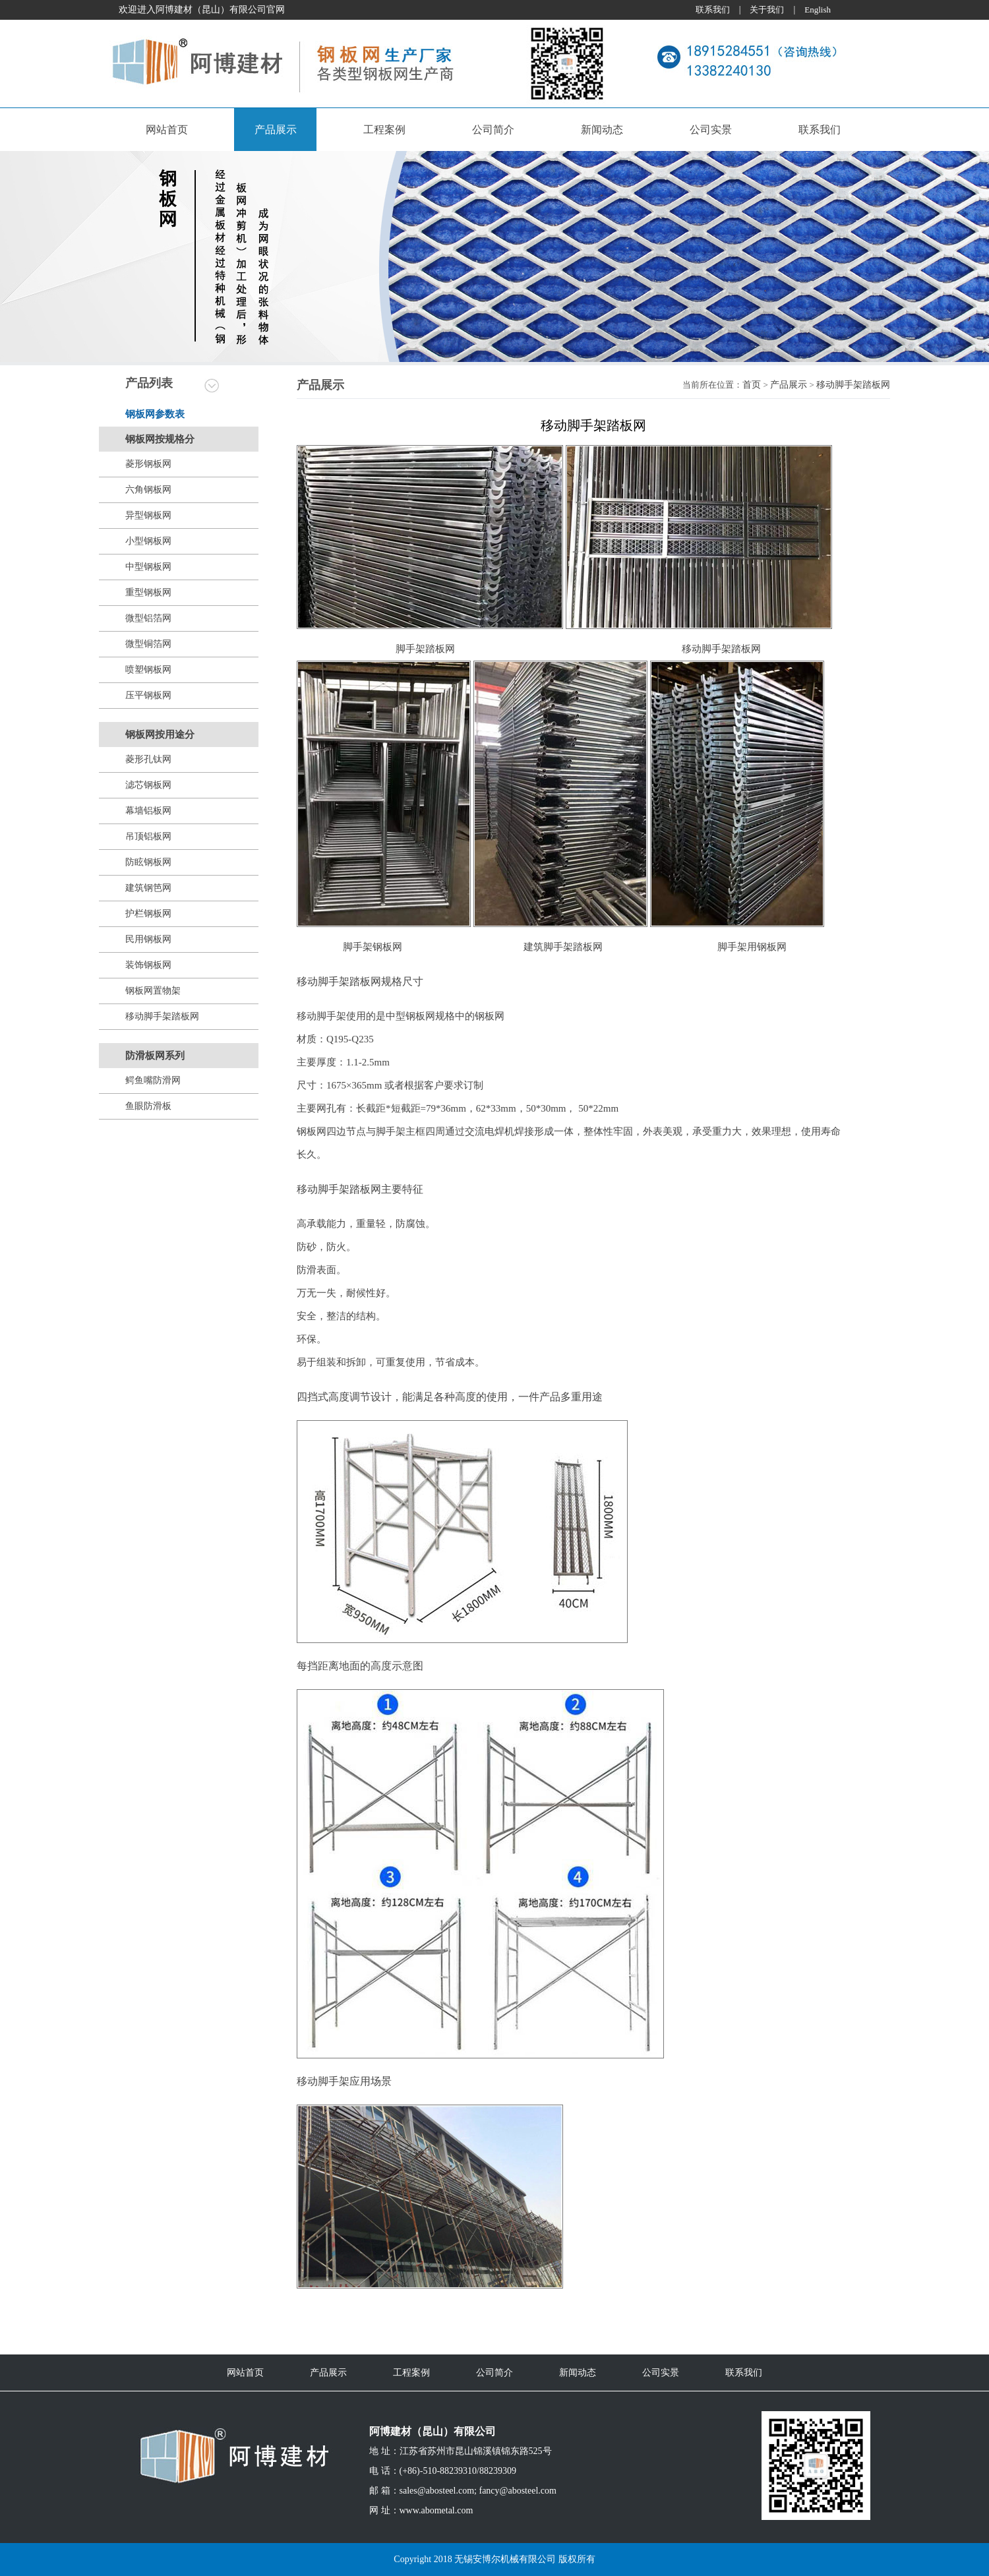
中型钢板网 (148, 567)
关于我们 (767, 10)
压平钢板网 (148, 695)
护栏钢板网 (148, 913)
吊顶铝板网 (148, 836)
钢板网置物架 (153, 991)
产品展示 (276, 129)
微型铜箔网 (148, 644)
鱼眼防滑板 (148, 1106)
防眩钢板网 (148, 862)
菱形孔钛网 (148, 759)
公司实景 (711, 129)
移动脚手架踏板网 (162, 1016)
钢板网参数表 (155, 414)
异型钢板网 (148, 515)
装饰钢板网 (148, 965)
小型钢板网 (148, 541)
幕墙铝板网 (148, 811)
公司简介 (493, 129)
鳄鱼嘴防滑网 (153, 1080)
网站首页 (167, 129)
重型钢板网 (148, 592)
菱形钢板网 (148, 464)
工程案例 (384, 129)
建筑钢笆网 (148, 888)
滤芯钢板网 (148, 785)
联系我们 (713, 10)
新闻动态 (602, 129)
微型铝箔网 (148, 618)
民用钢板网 (148, 939)
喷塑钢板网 (148, 669)
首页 (751, 385)
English (817, 10)
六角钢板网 (148, 489)
